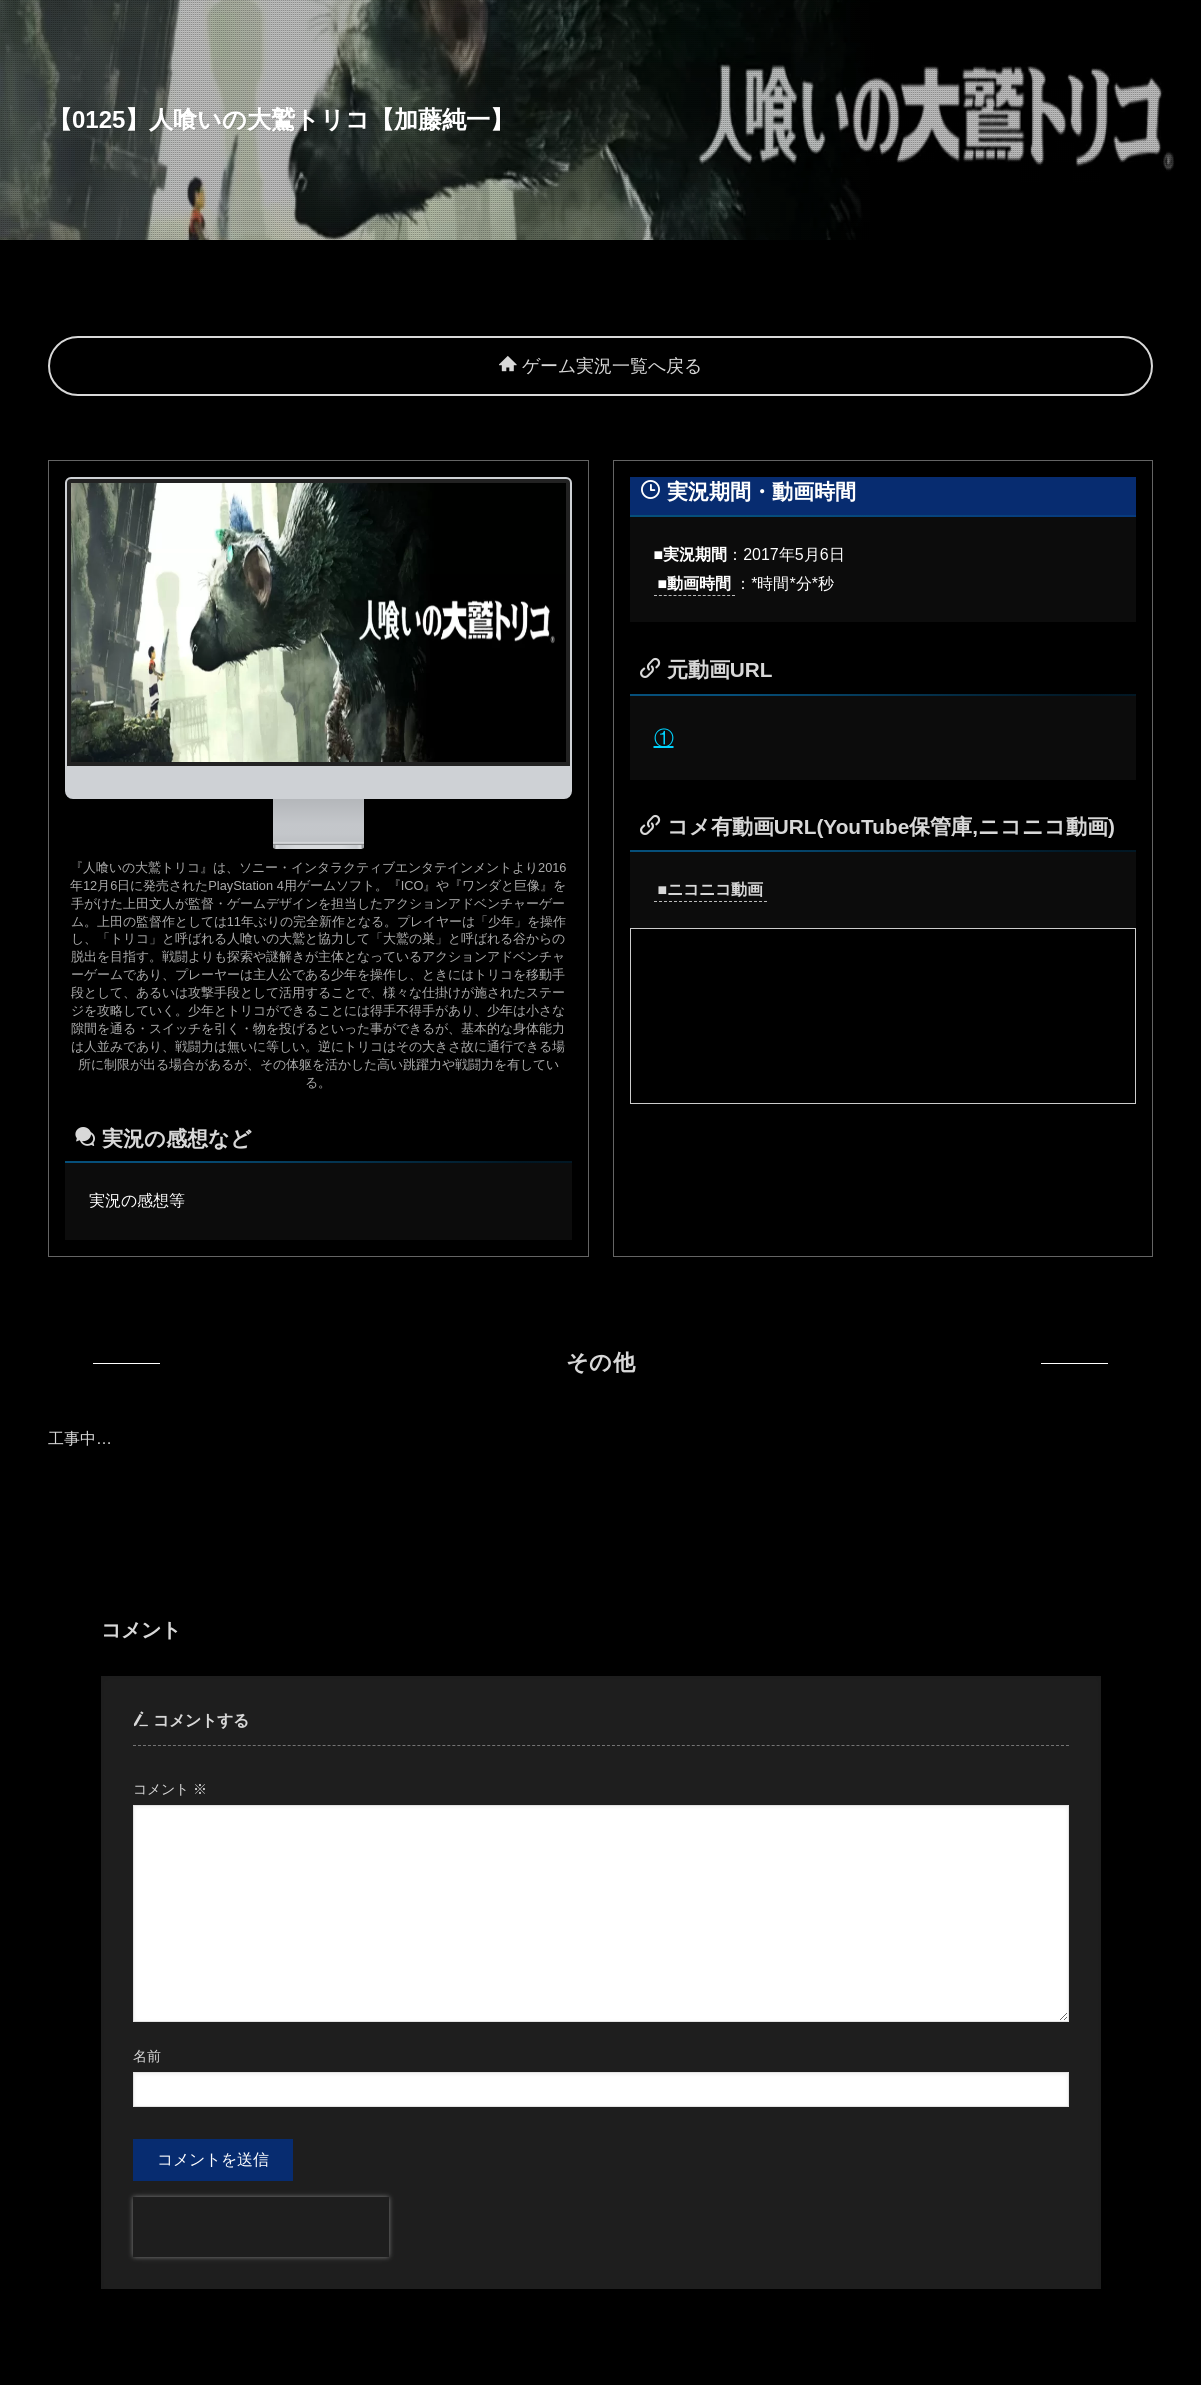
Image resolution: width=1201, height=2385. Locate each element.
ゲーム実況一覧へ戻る (600, 366)
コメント (170, 1789)
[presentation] (261, 2227)
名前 (147, 2056)
